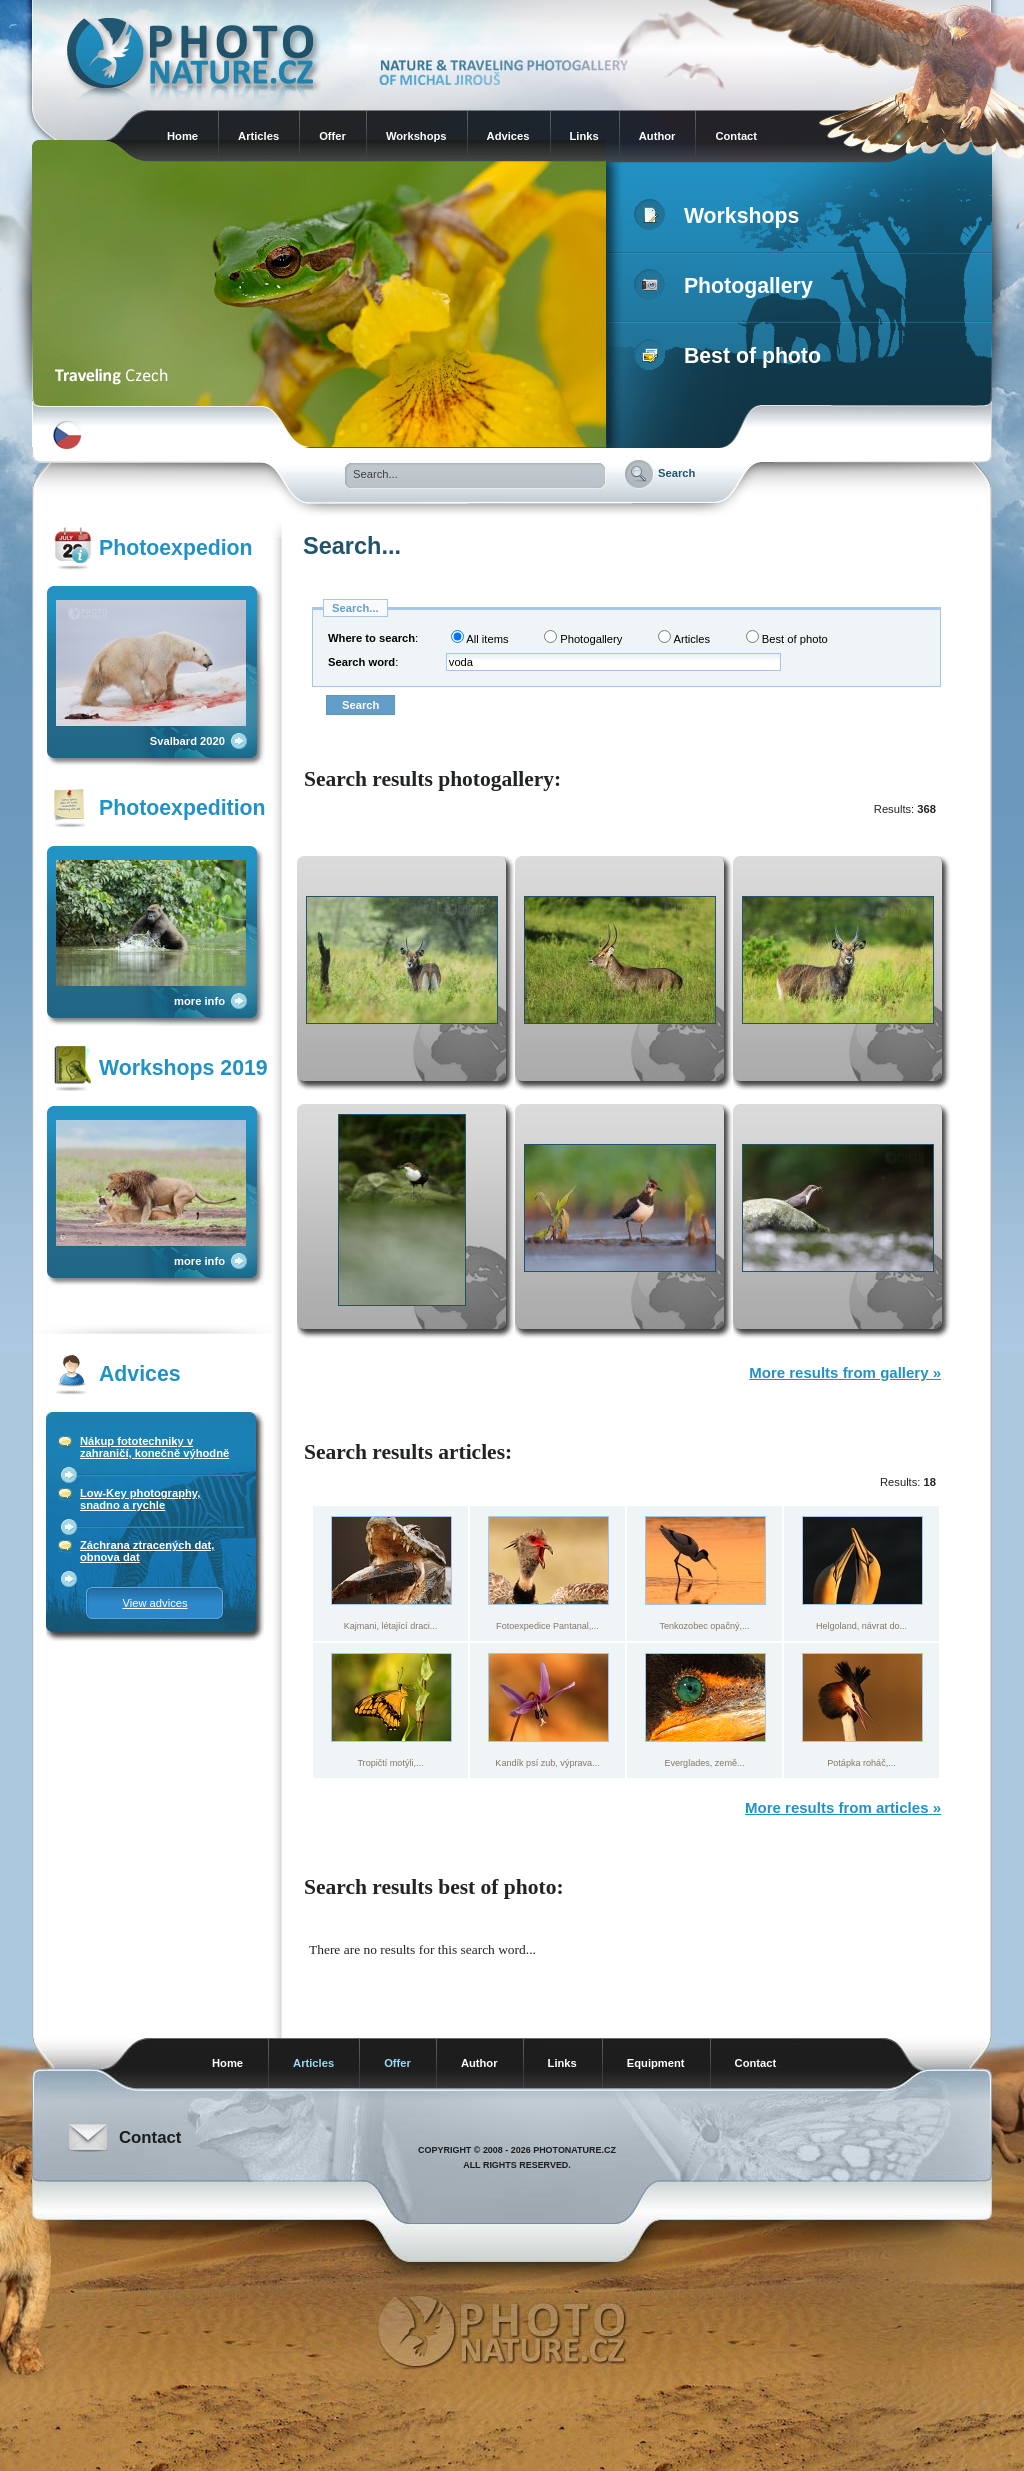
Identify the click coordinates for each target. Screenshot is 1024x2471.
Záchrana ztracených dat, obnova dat (147, 1551)
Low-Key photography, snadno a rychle (140, 1499)
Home (182, 136)
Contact (736, 136)
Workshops (416, 136)
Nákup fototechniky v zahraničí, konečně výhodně (154, 1447)
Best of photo (731, 356)
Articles (258, 136)
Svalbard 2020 (187, 741)
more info (199, 1001)
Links (584, 136)
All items (480, 637)
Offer (332, 136)
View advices (154, 1603)
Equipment (656, 2063)
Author (657, 136)
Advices (508, 136)
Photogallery (727, 286)
